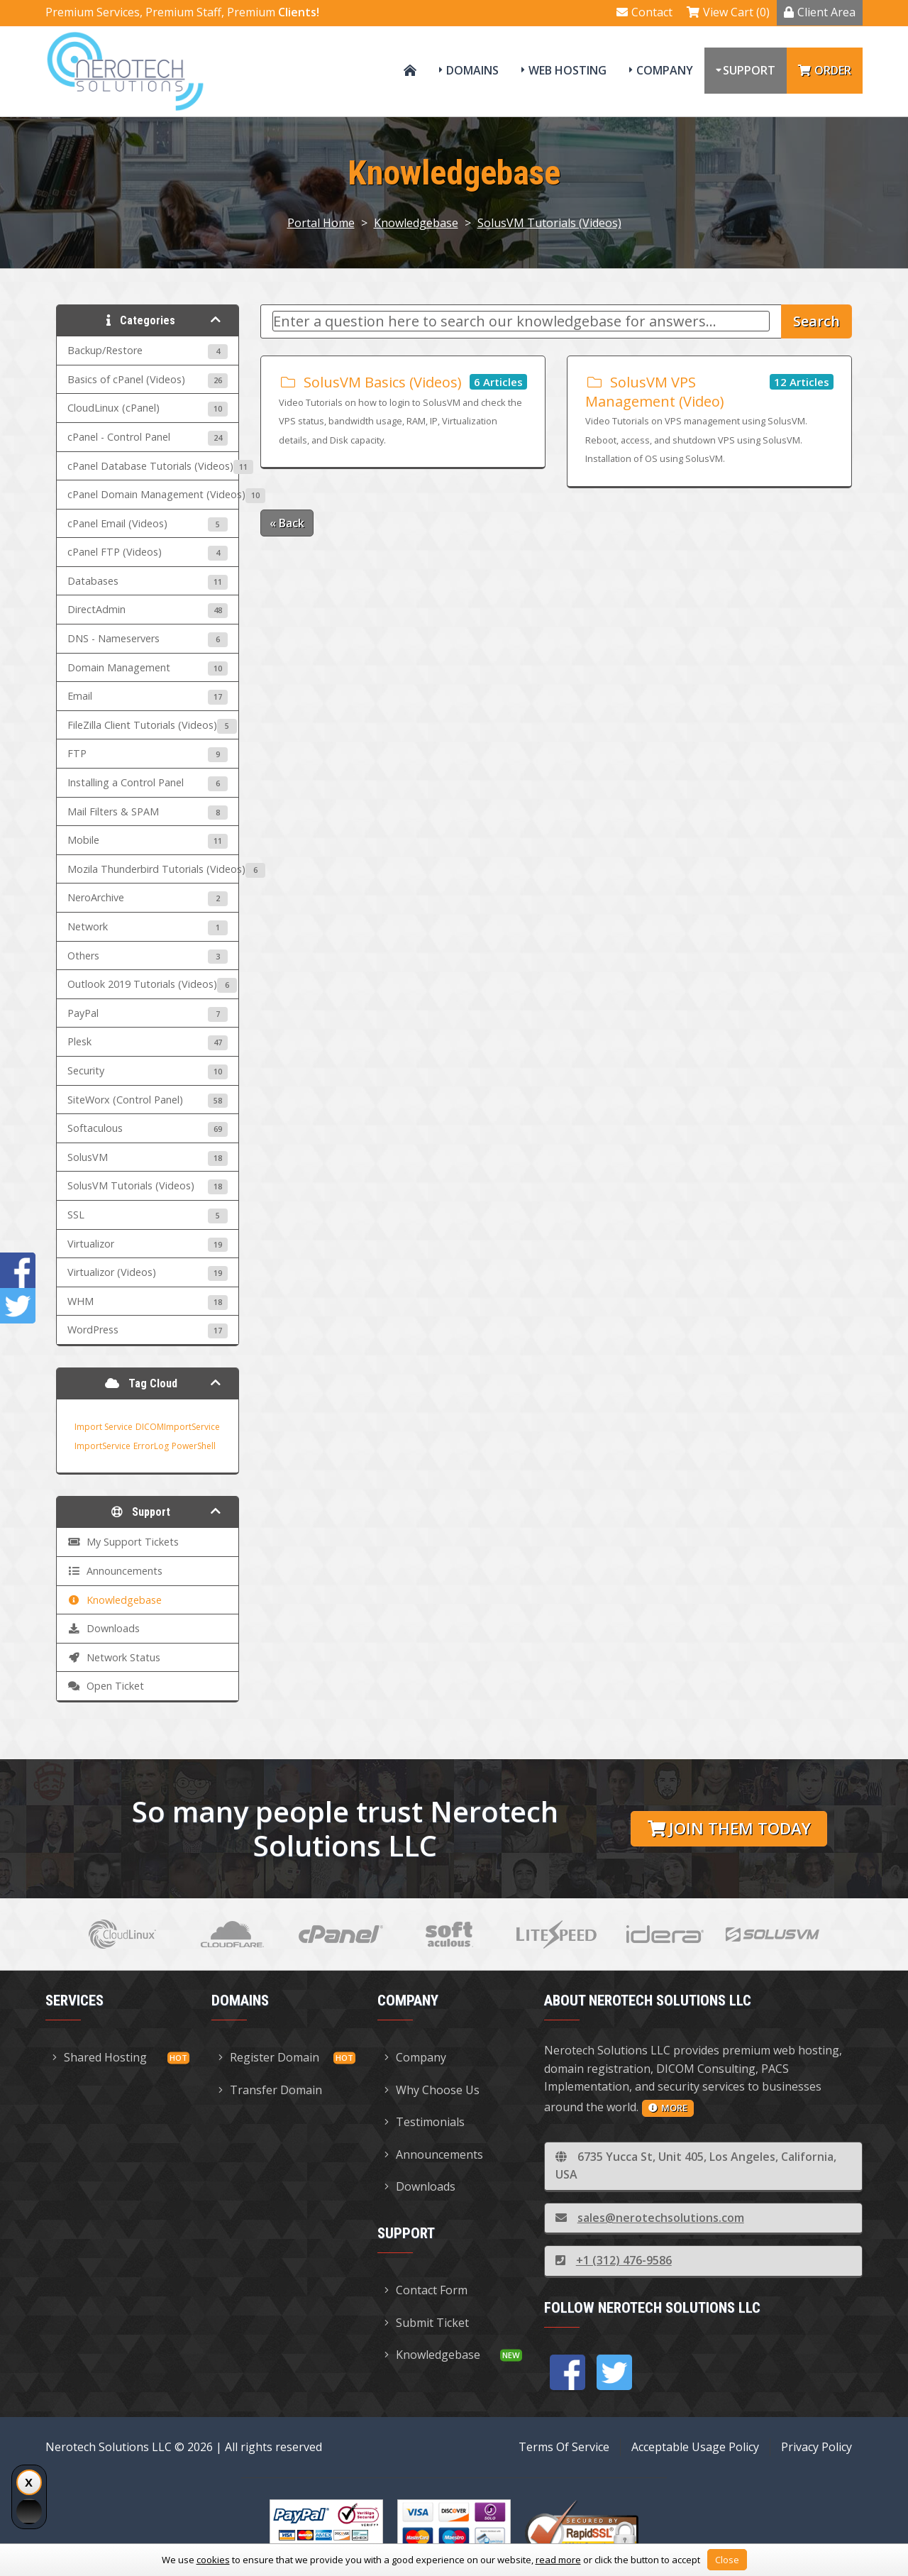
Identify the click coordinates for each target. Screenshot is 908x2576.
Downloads (419, 2186)
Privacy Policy (816, 2447)
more (667, 2107)
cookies (213, 2559)
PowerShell (194, 1446)
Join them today (729, 1828)
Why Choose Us (432, 2090)
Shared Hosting (99, 2057)
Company (664, 70)
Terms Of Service (564, 2447)
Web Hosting (567, 70)
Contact (644, 12)
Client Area (820, 12)
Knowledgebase (416, 223)
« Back (287, 523)
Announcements (433, 2154)
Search (816, 321)
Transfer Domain (270, 2090)
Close (727, 2559)
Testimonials (424, 2122)
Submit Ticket (426, 2322)
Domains (472, 70)
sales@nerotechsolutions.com (649, 2217)
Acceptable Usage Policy (695, 2447)
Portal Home (321, 223)
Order (824, 70)
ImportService (102, 1446)
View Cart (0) (728, 12)
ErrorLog (151, 1446)
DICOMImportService (177, 1427)
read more (558, 2559)
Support (749, 70)
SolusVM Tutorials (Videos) (549, 223)
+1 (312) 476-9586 (613, 2260)
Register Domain (268, 2057)
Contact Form (425, 2290)
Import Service (103, 1427)
